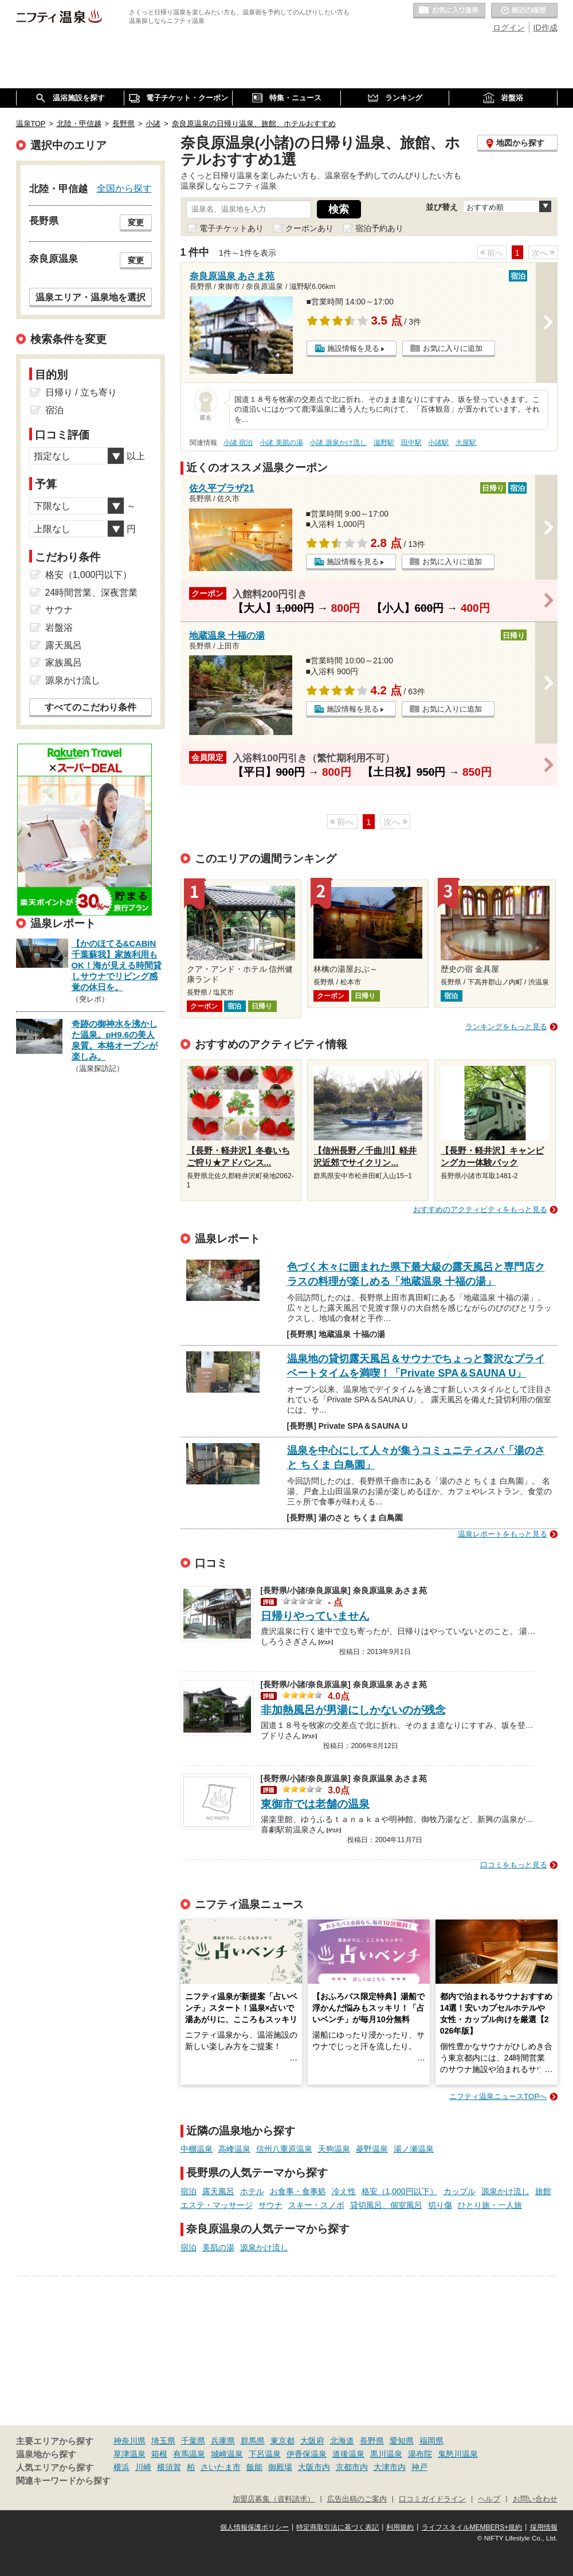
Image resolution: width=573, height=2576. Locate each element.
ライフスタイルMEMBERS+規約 (472, 2527)
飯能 (254, 2467)
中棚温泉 (196, 2148)
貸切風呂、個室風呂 (386, 2205)
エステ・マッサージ (216, 2205)
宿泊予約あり (379, 228)
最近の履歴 (524, 11)
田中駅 (411, 443)
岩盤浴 (59, 627)
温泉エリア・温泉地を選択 (91, 297)
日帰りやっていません (315, 1616)
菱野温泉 (372, 2148)
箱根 (159, 2453)
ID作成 (545, 27)
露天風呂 (218, 2191)
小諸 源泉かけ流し (337, 443)
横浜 (121, 2467)
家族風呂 (63, 662)
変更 (136, 222)
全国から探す (124, 188)
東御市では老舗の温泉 (315, 1804)
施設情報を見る (353, 348)
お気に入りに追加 (452, 348)
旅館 (543, 2191)
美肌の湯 (218, 2247)
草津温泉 (129, 2453)
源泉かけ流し (505, 2191)
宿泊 (188, 2191)
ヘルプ (489, 2499)
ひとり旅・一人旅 (490, 2205)
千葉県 (193, 2440)
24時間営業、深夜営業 (91, 592)
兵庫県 (223, 2440)
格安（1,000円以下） (400, 2191)
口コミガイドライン (432, 2499)
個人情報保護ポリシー (254, 2527)
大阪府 (312, 2440)
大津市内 (390, 2467)
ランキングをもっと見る (506, 1026)
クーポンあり (309, 228)
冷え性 (344, 2191)
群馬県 (253, 2440)
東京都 (282, 2440)
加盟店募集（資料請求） (274, 2499)
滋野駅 (384, 443)
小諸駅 (438, 443)
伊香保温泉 (306, 2453)
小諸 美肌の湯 (281, 443)
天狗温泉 (334, 2148)
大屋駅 (466, 443)
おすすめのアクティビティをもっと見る (480, 1209)
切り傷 (440, 2205)
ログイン (509, 27)
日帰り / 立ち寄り (81, 392)
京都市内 (352, 2467)
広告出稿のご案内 (357, 2499)
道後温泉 (348, 2453)
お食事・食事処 (298, 2191)
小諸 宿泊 (238, 443)
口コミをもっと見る (513, 1864)
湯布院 (420, 2453)
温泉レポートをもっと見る (502, 1534)
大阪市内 (314, 2467)
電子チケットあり (231, 228)
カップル (460, 2191)
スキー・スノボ (316, 2205)
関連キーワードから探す (63, 2480)
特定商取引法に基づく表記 (337, 2527)
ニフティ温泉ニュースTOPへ (498, 2096)
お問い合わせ (535, 2499)
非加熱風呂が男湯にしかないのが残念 (353, 1710)
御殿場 (280, 2467)
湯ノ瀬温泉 (414, 2148)
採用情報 (544, 2527)
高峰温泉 (234, 2148)
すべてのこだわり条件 (90, 707)
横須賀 (169, 2467)
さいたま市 (221, 2467)
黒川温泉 (386, 2453)
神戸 (419, 2467)
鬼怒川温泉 (458, 2453)
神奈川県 (129, 2440)
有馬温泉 (189, 2453)
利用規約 (400, 2527)
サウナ (270, 2205)
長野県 (372, 2440)
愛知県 (402, 2440)
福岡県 (431, 2440)
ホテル (252, 2191)
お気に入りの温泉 (449, 11)
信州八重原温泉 (284, 2148)
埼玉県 (163, 2440)
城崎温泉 (227, 2453)
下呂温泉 (265, 2453)
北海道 (342, 2440)
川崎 (143, 2467)
